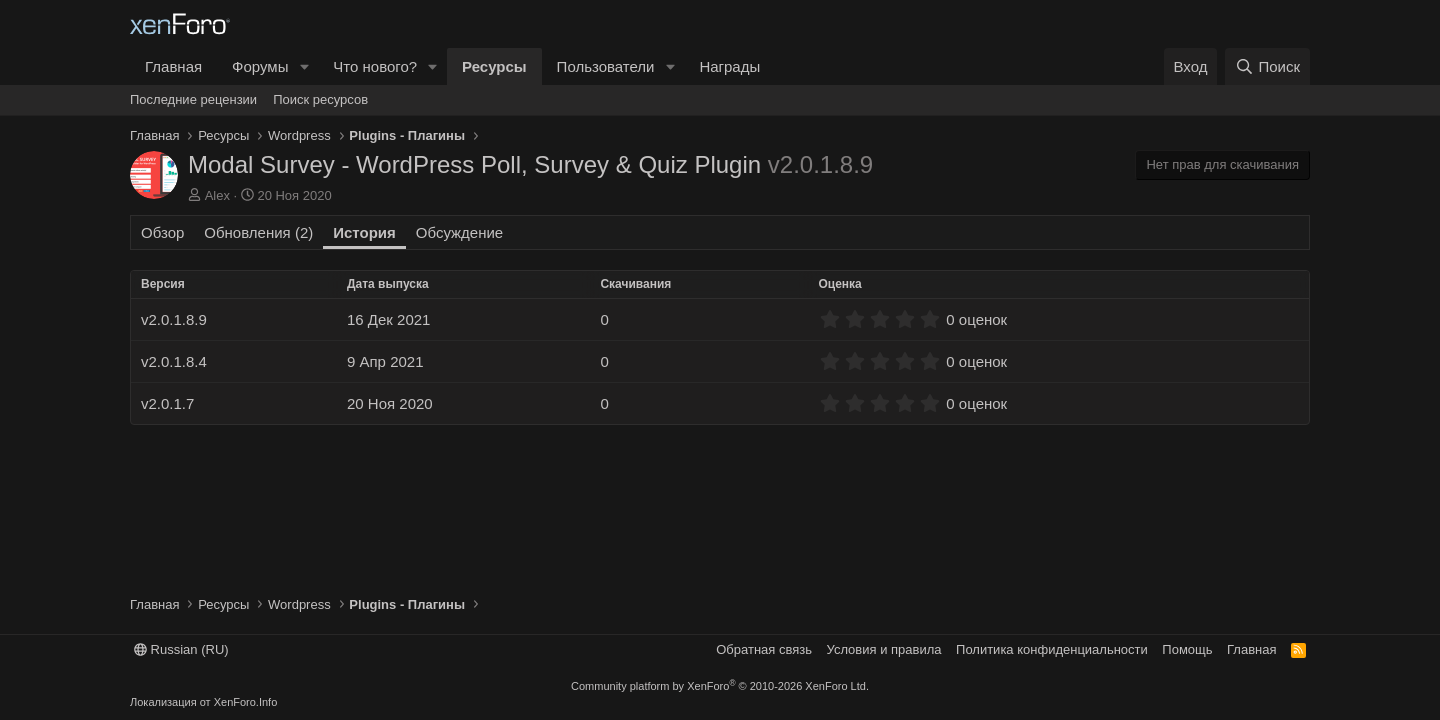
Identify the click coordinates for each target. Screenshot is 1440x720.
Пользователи (606, 66)
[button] (304, 66)
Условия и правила (884, 649)
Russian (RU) (181, 649)
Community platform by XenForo (720, 686)
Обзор (162, 232)
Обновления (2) (258, 232)
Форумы (260, 66)
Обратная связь (764, 649)
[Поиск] (1267, 66)
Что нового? (375, 66)
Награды (729, 66)
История (364, 232)
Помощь (1187, 649)
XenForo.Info (246, 702)
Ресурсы (494, 66)
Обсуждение (459, 232)
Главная (173, 66)
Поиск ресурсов (320, 99)
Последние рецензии (193, 99)
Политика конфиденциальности (1052, 649)
